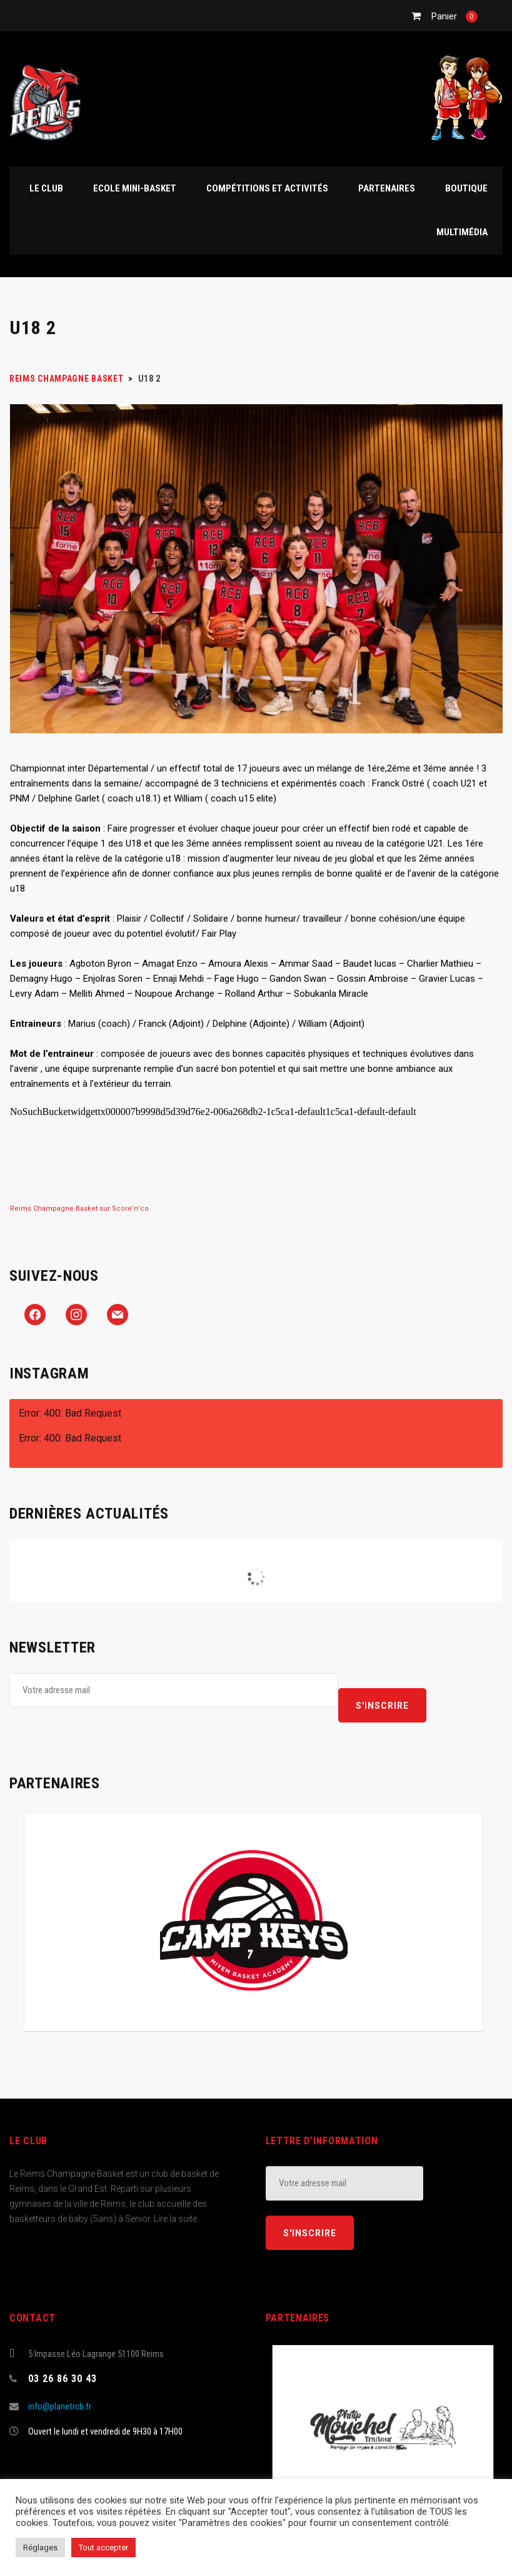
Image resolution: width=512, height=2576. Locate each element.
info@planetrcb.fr (59, 2406)
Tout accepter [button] (103, 2547)
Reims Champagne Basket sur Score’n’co (79, 1208)
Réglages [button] (40, 2547)
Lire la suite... (178, 2219)
